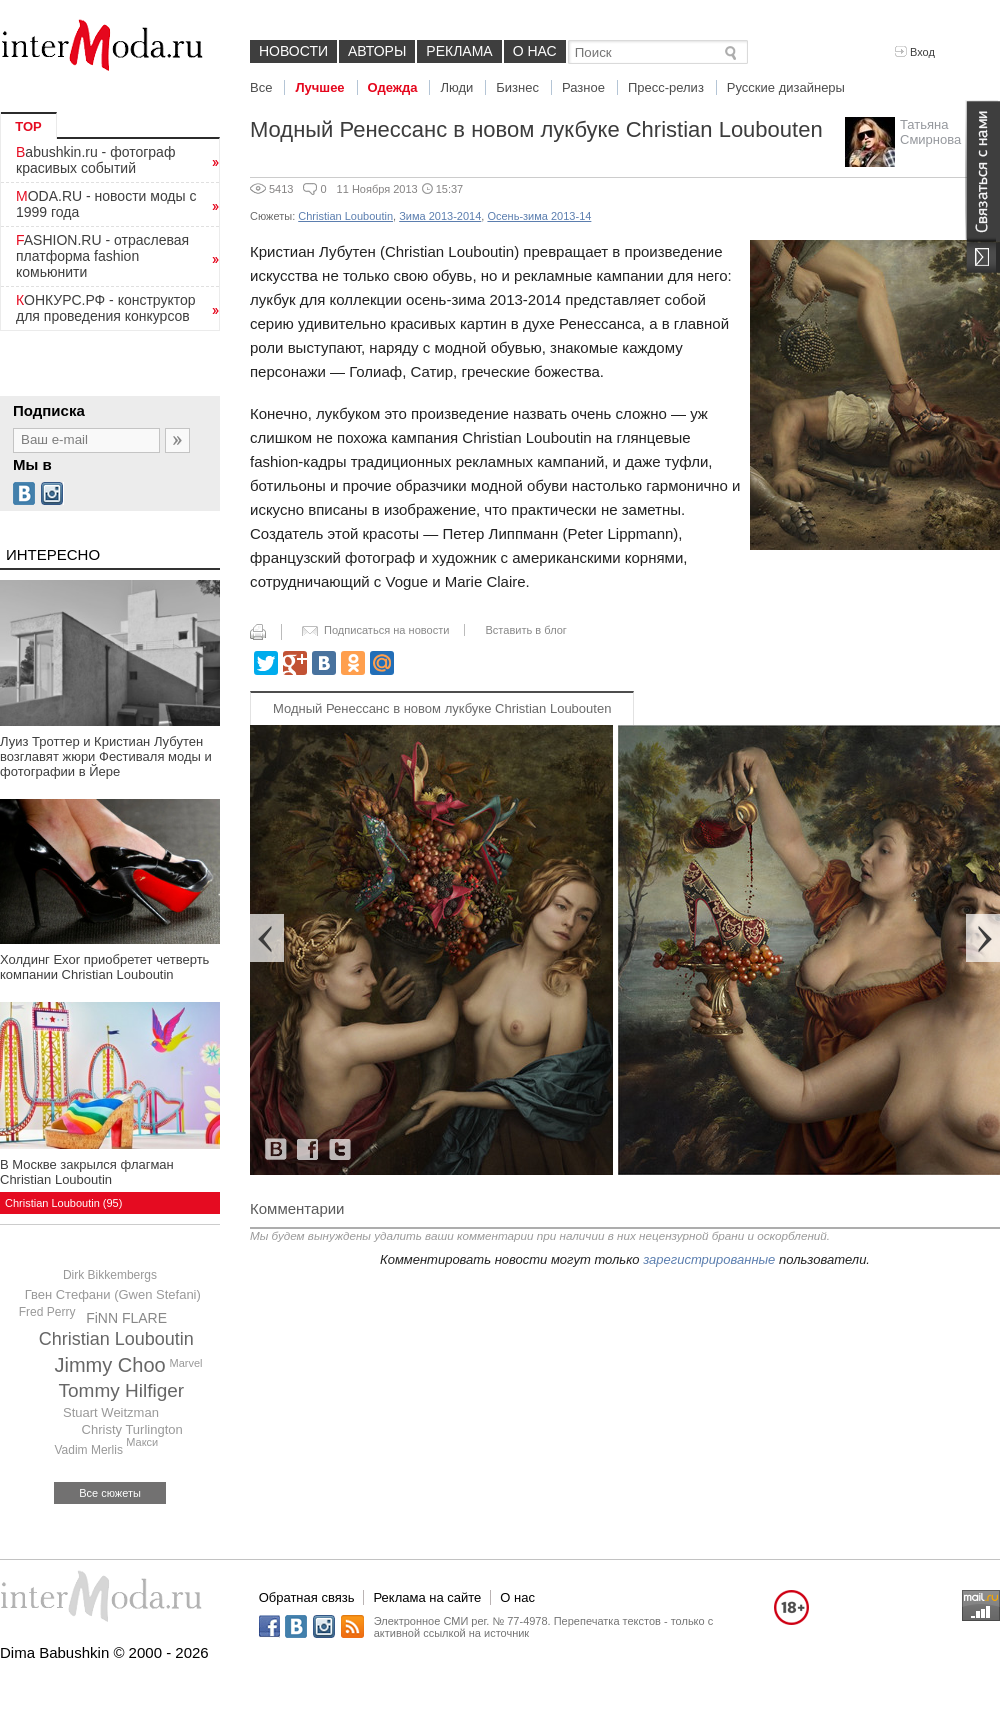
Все (261, 87)
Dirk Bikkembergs (110, 1275)
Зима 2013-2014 (440, 216)
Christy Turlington (132, 1429)
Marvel (185, 1363)
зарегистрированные (709, 1259)
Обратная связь (307, 1597)
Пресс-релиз (666, 87)
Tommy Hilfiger (122, 1390)
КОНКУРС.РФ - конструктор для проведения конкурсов (106, 308)
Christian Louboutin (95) (63, 1203)
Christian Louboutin (116, 1339)
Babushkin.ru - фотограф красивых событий (95, 160)
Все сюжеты (110, 1493)
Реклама (459, 51)
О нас (535, 51)
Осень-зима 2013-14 (539, 216)
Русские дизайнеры (786, 87)
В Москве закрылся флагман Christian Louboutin (87, 1172)
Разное (583, 87)
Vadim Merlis (88, 1450)
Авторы (377, 51)
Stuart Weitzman (111, 1412)
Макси (142, 1442)
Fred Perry (47, 1312)
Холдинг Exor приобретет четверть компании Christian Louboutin (104, 967)
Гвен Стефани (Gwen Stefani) (113, 1294)
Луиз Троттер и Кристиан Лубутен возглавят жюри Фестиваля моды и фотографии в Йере (106, 756)
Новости (293, 51)
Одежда (393, 87)
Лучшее (319, 87)
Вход (915, 52)
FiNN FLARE (126, 1318)
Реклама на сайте (427, 1597)
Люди (456, 87)
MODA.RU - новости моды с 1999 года (106, 204)
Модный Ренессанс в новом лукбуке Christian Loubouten (442, 708)
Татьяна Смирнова (930, 132)
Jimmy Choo (110, 1365)
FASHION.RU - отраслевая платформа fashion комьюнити (102, 256)
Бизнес (517, 87)
